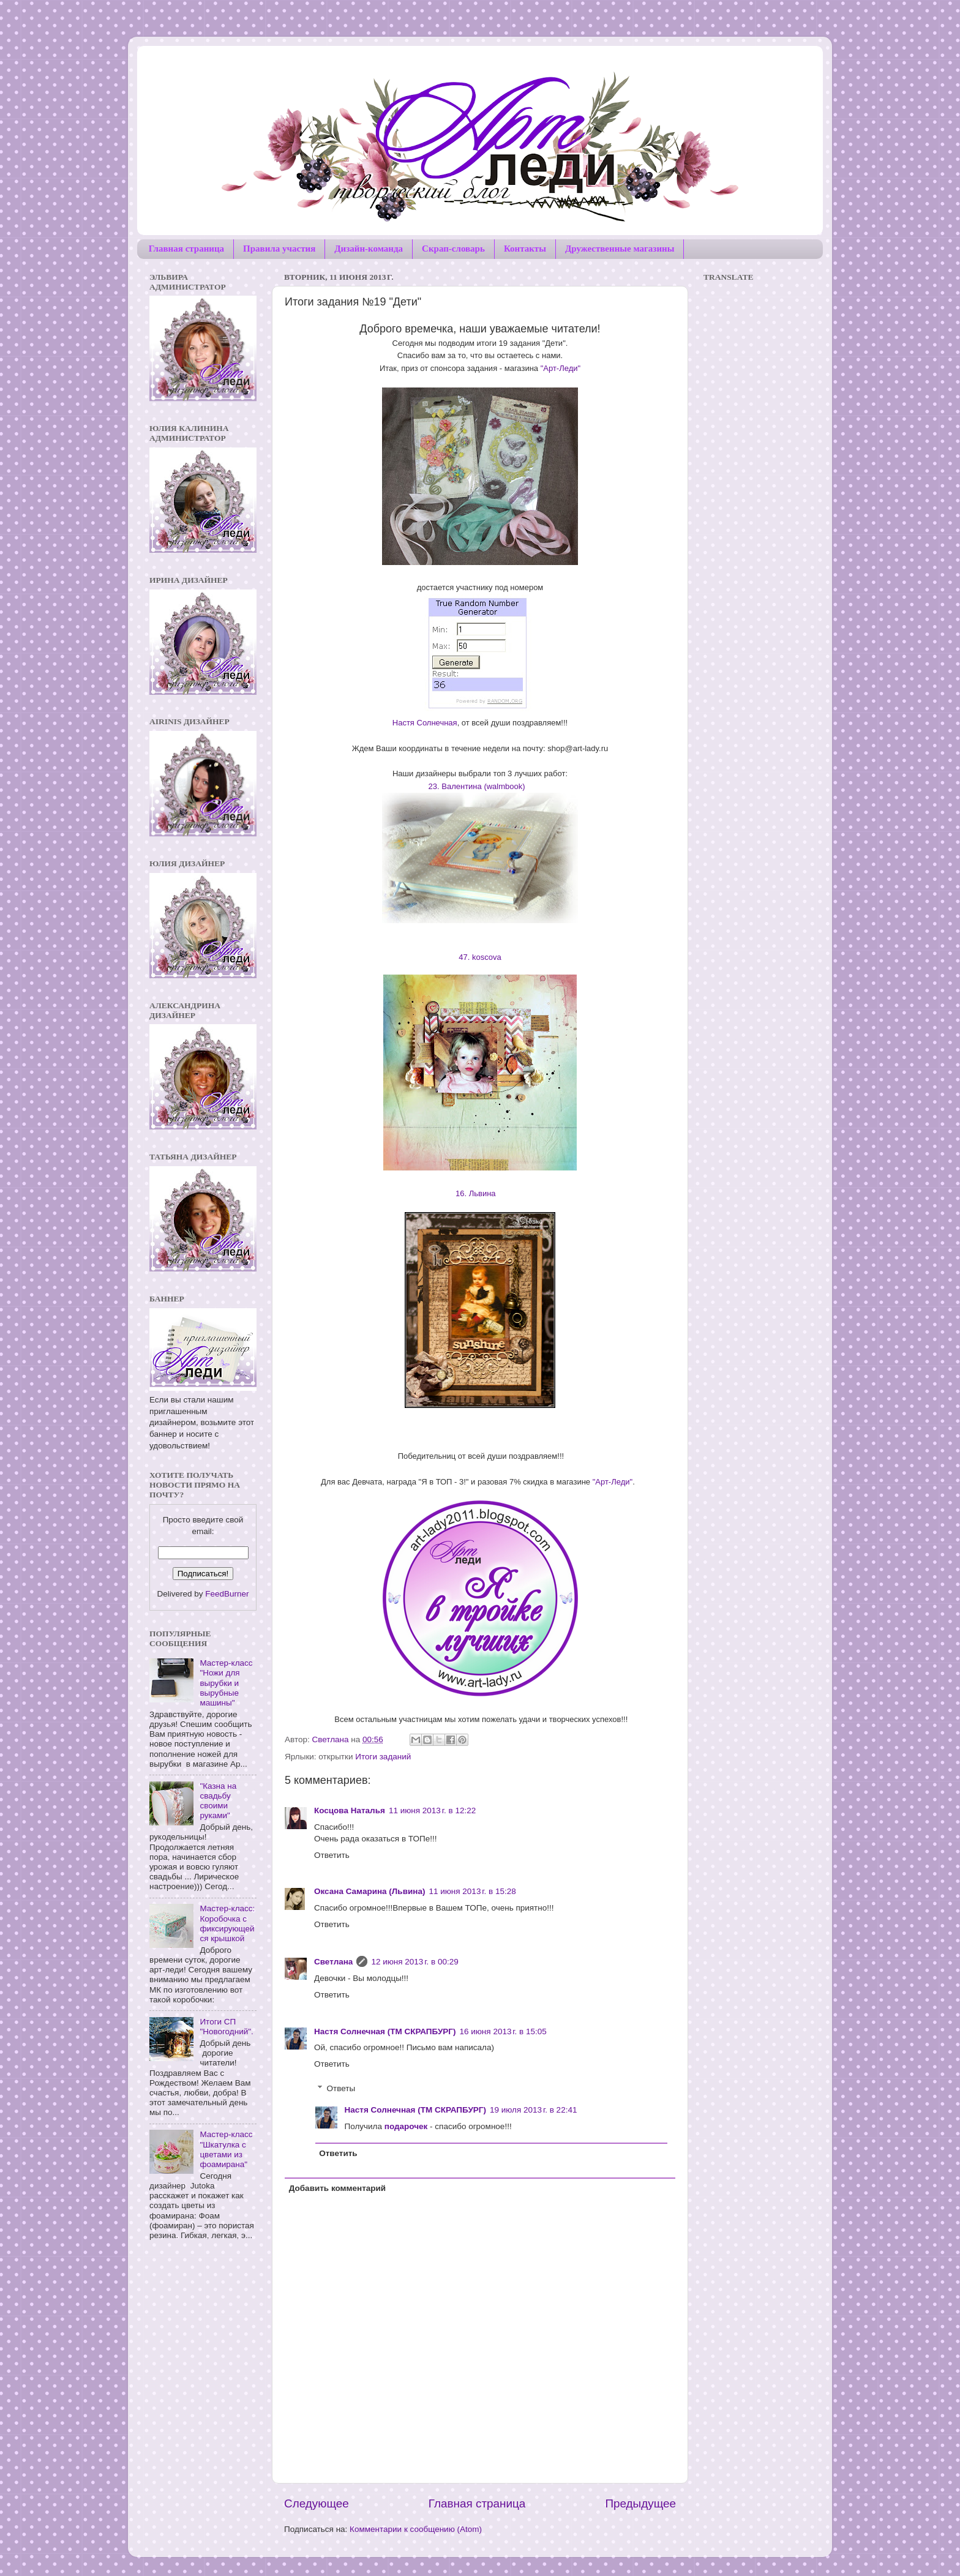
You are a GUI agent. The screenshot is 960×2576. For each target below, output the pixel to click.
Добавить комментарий (337, 2188)
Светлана (333, 1961)
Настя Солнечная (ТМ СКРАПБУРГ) (385, 2031)
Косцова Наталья (349, 1810)
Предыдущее (640, 2503)
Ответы (341, 2089)
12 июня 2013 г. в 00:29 (414, 1961)
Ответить (332, 1855)
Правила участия (279, 248)
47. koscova (480, 957)
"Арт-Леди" (560, 368)
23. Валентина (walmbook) (478, 786)
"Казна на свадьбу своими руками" (218, 1801)
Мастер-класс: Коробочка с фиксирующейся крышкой (227, 1923)
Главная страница (186, 248)
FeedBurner (227, 1593)
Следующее (316, 2503)
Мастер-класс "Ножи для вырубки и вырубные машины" (226, 1682)
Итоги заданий (383, 1756)
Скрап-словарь (453, 248)
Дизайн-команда (368, 248)
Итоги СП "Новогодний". (226, 2026)
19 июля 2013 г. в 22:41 (533, 2109)
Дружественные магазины (619, 248)
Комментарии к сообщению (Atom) (416, 2529)
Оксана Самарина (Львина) (369, 1891)
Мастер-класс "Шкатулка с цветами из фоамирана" (226, 2149)
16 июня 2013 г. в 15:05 (502, 2031)
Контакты (525, 248)
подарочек (406, 2126)
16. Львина (479, 1193)
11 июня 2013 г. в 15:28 (472, 1891)
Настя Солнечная (424, 722)
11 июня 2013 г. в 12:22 (432, 1810)
